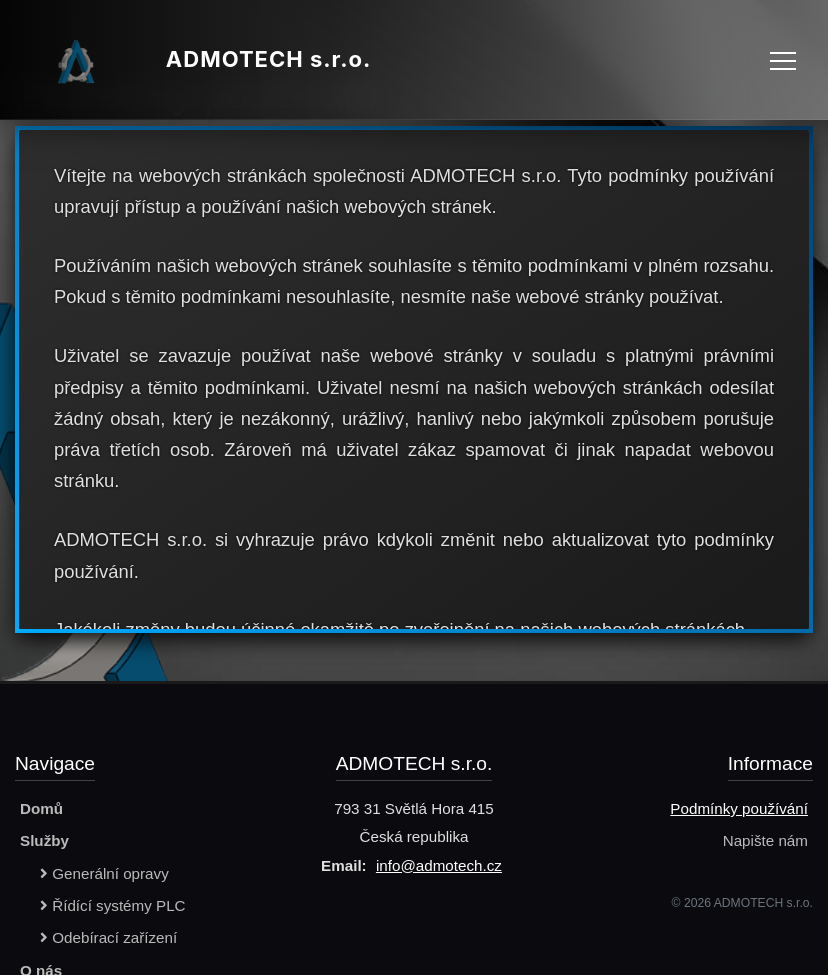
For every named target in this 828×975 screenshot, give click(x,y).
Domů (41, 808)
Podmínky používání (739, 808)
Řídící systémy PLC (113, 905)
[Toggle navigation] (783, 60)
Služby (44, 840)
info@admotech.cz (439, 865)
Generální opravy (104, 873)
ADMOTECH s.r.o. (195, 59)
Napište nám (765, 840)
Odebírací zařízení (108, 937)
